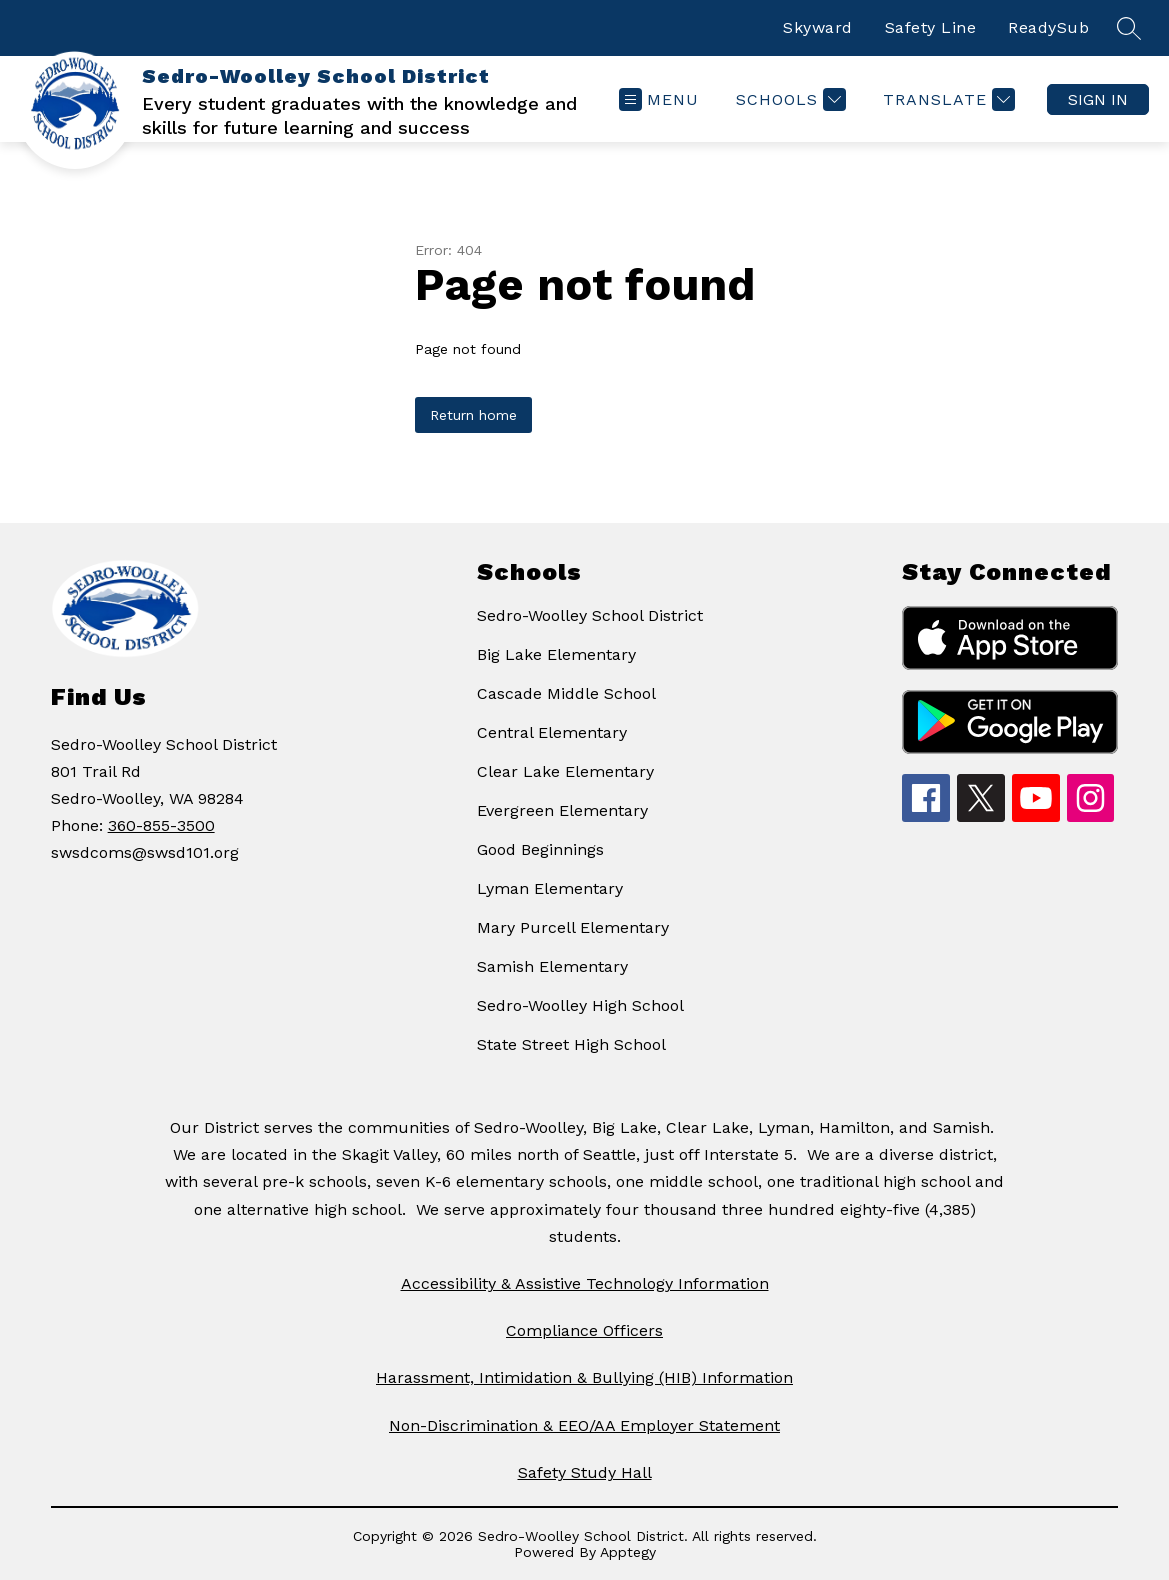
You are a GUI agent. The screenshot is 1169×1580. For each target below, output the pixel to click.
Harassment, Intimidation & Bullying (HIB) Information (584, 1377)
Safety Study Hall (585, 1472)
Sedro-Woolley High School (580, 1005)
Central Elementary (552, 732)
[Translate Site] (946, 99)
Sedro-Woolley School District (590, 615)
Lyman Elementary (550, 888)
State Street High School (571, 1044)
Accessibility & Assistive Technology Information (585, 1283)
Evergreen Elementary (562, 810)
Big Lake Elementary (556, 654)
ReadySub (1048, 27)
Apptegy (628, 1552)
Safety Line (931, 27)
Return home (473, 415)
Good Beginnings (540, 849)
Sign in (1098, 99)
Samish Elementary (552, 966)
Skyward (818, 27)
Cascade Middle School (566, 693)
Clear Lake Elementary (565, 771)
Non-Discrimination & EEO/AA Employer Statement (584, 1425)
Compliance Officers (584, 1330)
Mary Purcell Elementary (573, 927)
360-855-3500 (161, 825)
